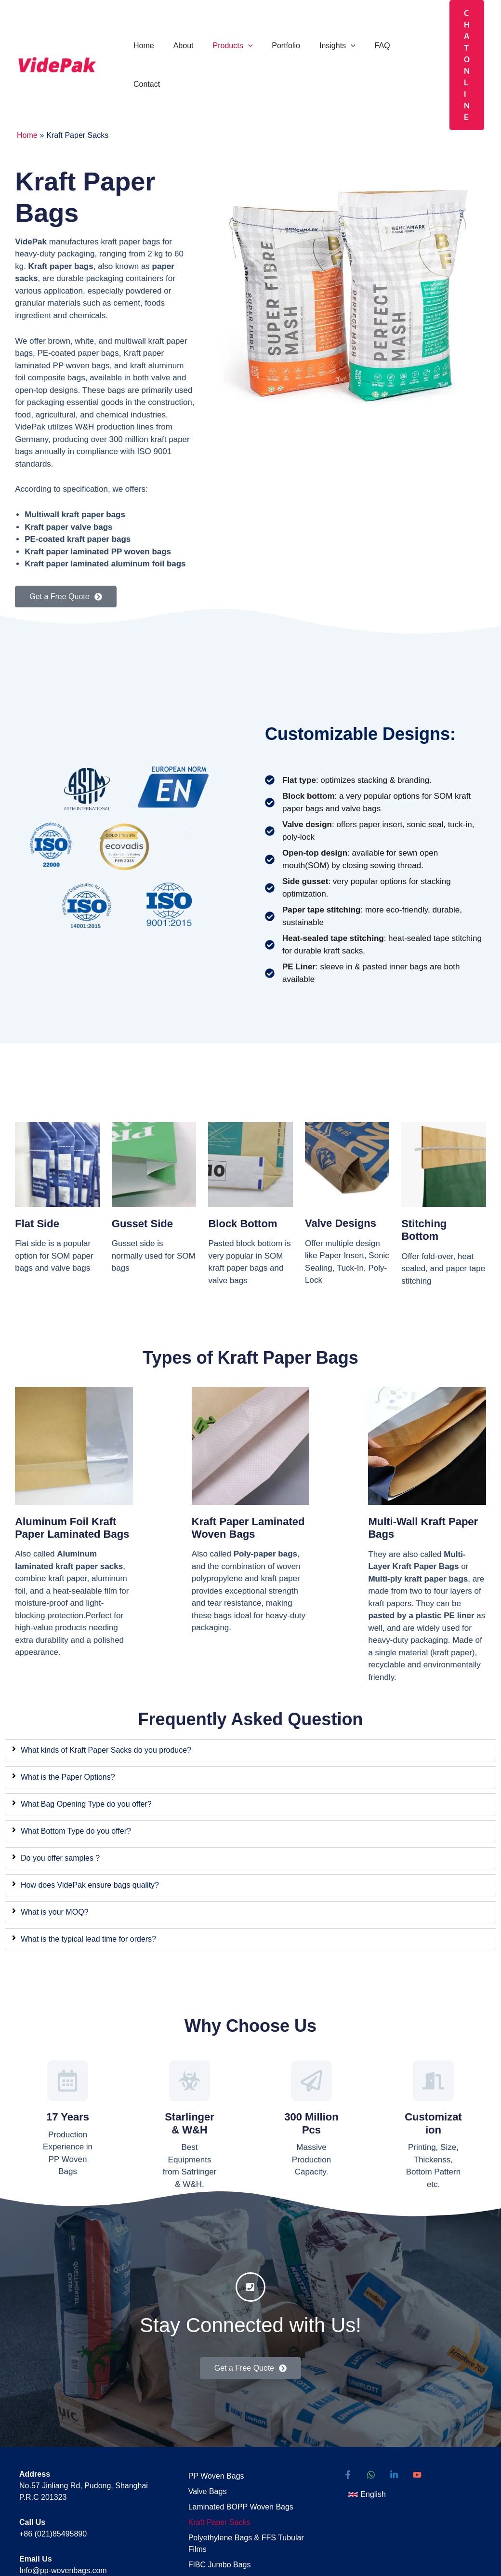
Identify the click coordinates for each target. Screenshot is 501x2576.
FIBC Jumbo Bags (214, 2492)
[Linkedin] (394, 2412)
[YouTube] (417, 2412)
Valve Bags (202, 2426)
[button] (238, 30)
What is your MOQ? (54, 1842)
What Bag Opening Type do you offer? (86, 1735)
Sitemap (196, 2509)
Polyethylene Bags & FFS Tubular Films (240, 2472)
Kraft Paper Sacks (214, 2453)
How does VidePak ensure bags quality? (90, 1815)
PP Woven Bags (210, 2413)
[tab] (250, 1680)
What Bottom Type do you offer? (76, 1762)
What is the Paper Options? (68, 1708)
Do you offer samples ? (60, 1788)
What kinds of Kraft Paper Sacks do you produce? (106, 1681)
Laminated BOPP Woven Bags (235, 2440)
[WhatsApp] (371, 2412)
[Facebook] (347, 2412)
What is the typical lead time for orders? (88, 1869)
